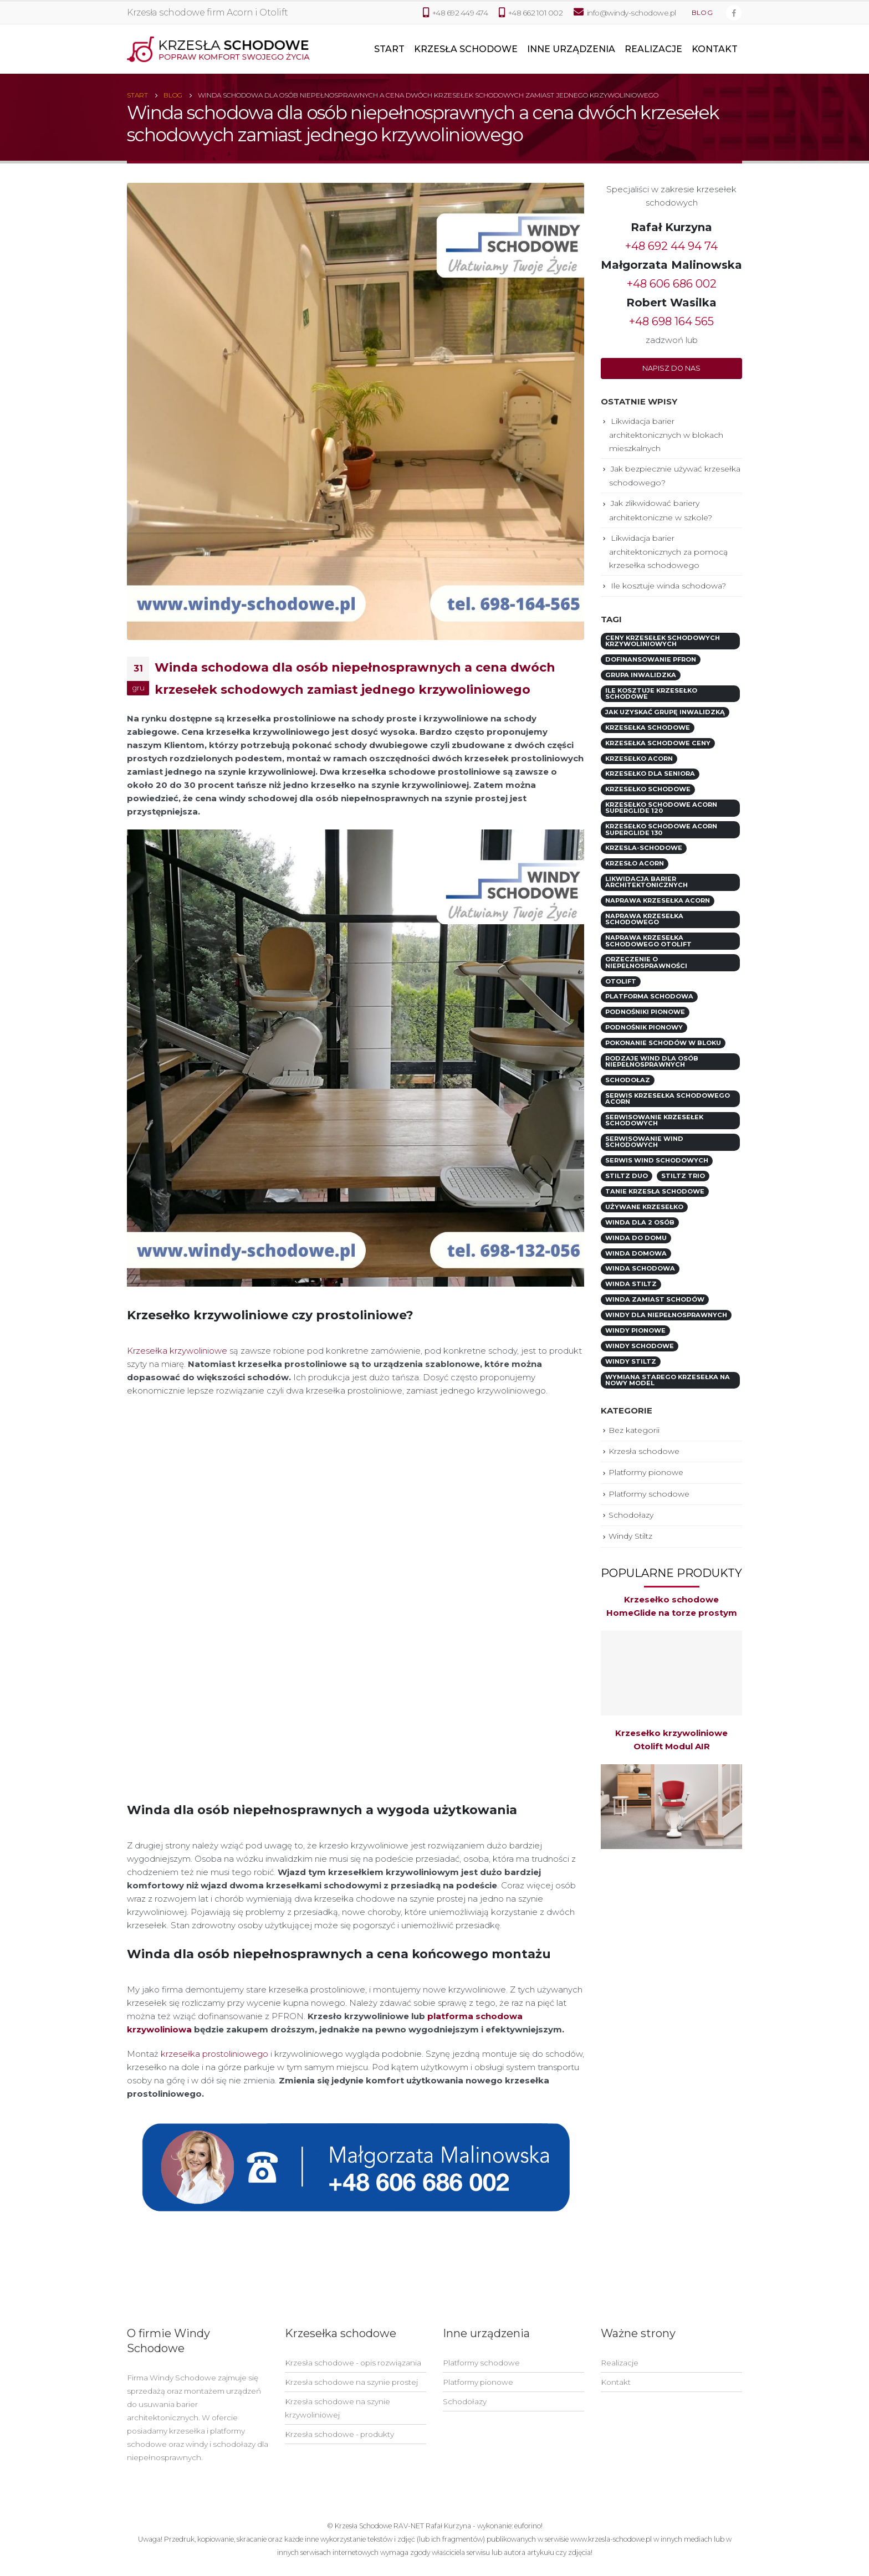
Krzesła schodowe (466, 49)
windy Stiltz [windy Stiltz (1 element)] (630, 1361)
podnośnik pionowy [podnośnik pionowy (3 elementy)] (644, 1027)
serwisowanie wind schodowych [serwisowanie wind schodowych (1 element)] (644, 1142)
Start (389, 49)
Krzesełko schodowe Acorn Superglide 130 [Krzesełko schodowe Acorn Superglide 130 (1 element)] (661, 829)
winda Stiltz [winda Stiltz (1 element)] (631, 1284)
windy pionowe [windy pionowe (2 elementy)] (635, 1330)
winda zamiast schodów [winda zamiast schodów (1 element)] (654, 1299)
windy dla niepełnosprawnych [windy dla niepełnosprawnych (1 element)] (666, 1315)
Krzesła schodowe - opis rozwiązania (353, 2362)
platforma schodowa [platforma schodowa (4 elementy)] (649, 996)
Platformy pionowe (646, 1472)
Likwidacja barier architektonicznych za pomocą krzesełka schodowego (668, 552)
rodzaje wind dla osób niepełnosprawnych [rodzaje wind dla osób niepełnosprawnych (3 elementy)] (651, 1061)
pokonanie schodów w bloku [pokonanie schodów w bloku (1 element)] (663, 1043)
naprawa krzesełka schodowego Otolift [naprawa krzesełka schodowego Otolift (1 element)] (648, 941)
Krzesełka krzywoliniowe (177, 1350)
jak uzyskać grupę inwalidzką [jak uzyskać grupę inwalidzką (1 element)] (665, 712)
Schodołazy (631, 1514)
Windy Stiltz (630, 1536)
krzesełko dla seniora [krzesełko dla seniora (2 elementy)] (650, 773)
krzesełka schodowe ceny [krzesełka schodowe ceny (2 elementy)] (657, 743)
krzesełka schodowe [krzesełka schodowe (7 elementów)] (647, 727)
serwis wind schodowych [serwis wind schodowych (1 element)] (656, 1160)
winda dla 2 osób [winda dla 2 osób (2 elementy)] (639, 1222)
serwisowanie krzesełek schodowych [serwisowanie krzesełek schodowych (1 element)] (654, 1120)
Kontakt (715, 49)
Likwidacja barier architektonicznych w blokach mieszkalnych (666, 435)
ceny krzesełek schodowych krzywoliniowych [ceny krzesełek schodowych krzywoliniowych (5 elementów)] (662, 641)
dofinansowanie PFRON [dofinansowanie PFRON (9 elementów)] (650, 659)
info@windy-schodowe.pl (631, 12)
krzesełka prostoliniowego (214, 2053)
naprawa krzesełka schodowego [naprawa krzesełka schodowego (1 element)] (644, 919)
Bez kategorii (634, 1430)
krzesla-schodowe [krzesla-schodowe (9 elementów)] (643, 848)
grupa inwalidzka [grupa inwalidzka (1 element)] (640, 675)
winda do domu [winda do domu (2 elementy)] (636, 1238)
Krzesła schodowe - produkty (339, 2434)
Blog (702, 13)
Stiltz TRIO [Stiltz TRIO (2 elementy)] (683, 1176)
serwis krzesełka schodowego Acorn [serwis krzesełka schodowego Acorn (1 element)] (667, 1098)
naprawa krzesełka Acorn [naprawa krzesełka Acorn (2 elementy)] (657, 900)
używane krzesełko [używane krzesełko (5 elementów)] (644, 1207)
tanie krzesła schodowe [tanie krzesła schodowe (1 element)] (654, 1191)
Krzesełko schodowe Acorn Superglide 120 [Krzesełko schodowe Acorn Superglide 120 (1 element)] (661, 808)
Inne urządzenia (571, 49)
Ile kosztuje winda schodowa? (668, 585)
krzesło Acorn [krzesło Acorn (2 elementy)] (634, 863)
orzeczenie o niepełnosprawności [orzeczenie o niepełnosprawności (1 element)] (646, 962)
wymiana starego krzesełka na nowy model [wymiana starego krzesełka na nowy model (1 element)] (667, 1380)
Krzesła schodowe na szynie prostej (351, 2382)
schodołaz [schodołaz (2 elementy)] (627, 1080)
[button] (671, 368)
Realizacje (653, 49)
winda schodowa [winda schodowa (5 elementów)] (640, 1268)
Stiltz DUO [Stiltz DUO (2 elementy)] (626, 1176)
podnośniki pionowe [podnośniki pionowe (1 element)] (645, 1012)
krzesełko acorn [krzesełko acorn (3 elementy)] (639, 758)
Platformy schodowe (649, 1493)
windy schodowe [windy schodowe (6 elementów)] (639, 1346)
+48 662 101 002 (531, 12)
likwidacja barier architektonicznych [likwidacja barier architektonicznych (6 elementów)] (646, 882)
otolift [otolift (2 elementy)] (620, 981)
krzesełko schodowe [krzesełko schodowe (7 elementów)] (648, 789)
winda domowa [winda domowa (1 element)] (636, 1253)
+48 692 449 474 (455, 12)
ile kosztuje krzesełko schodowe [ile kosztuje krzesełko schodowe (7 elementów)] (651, 693)
